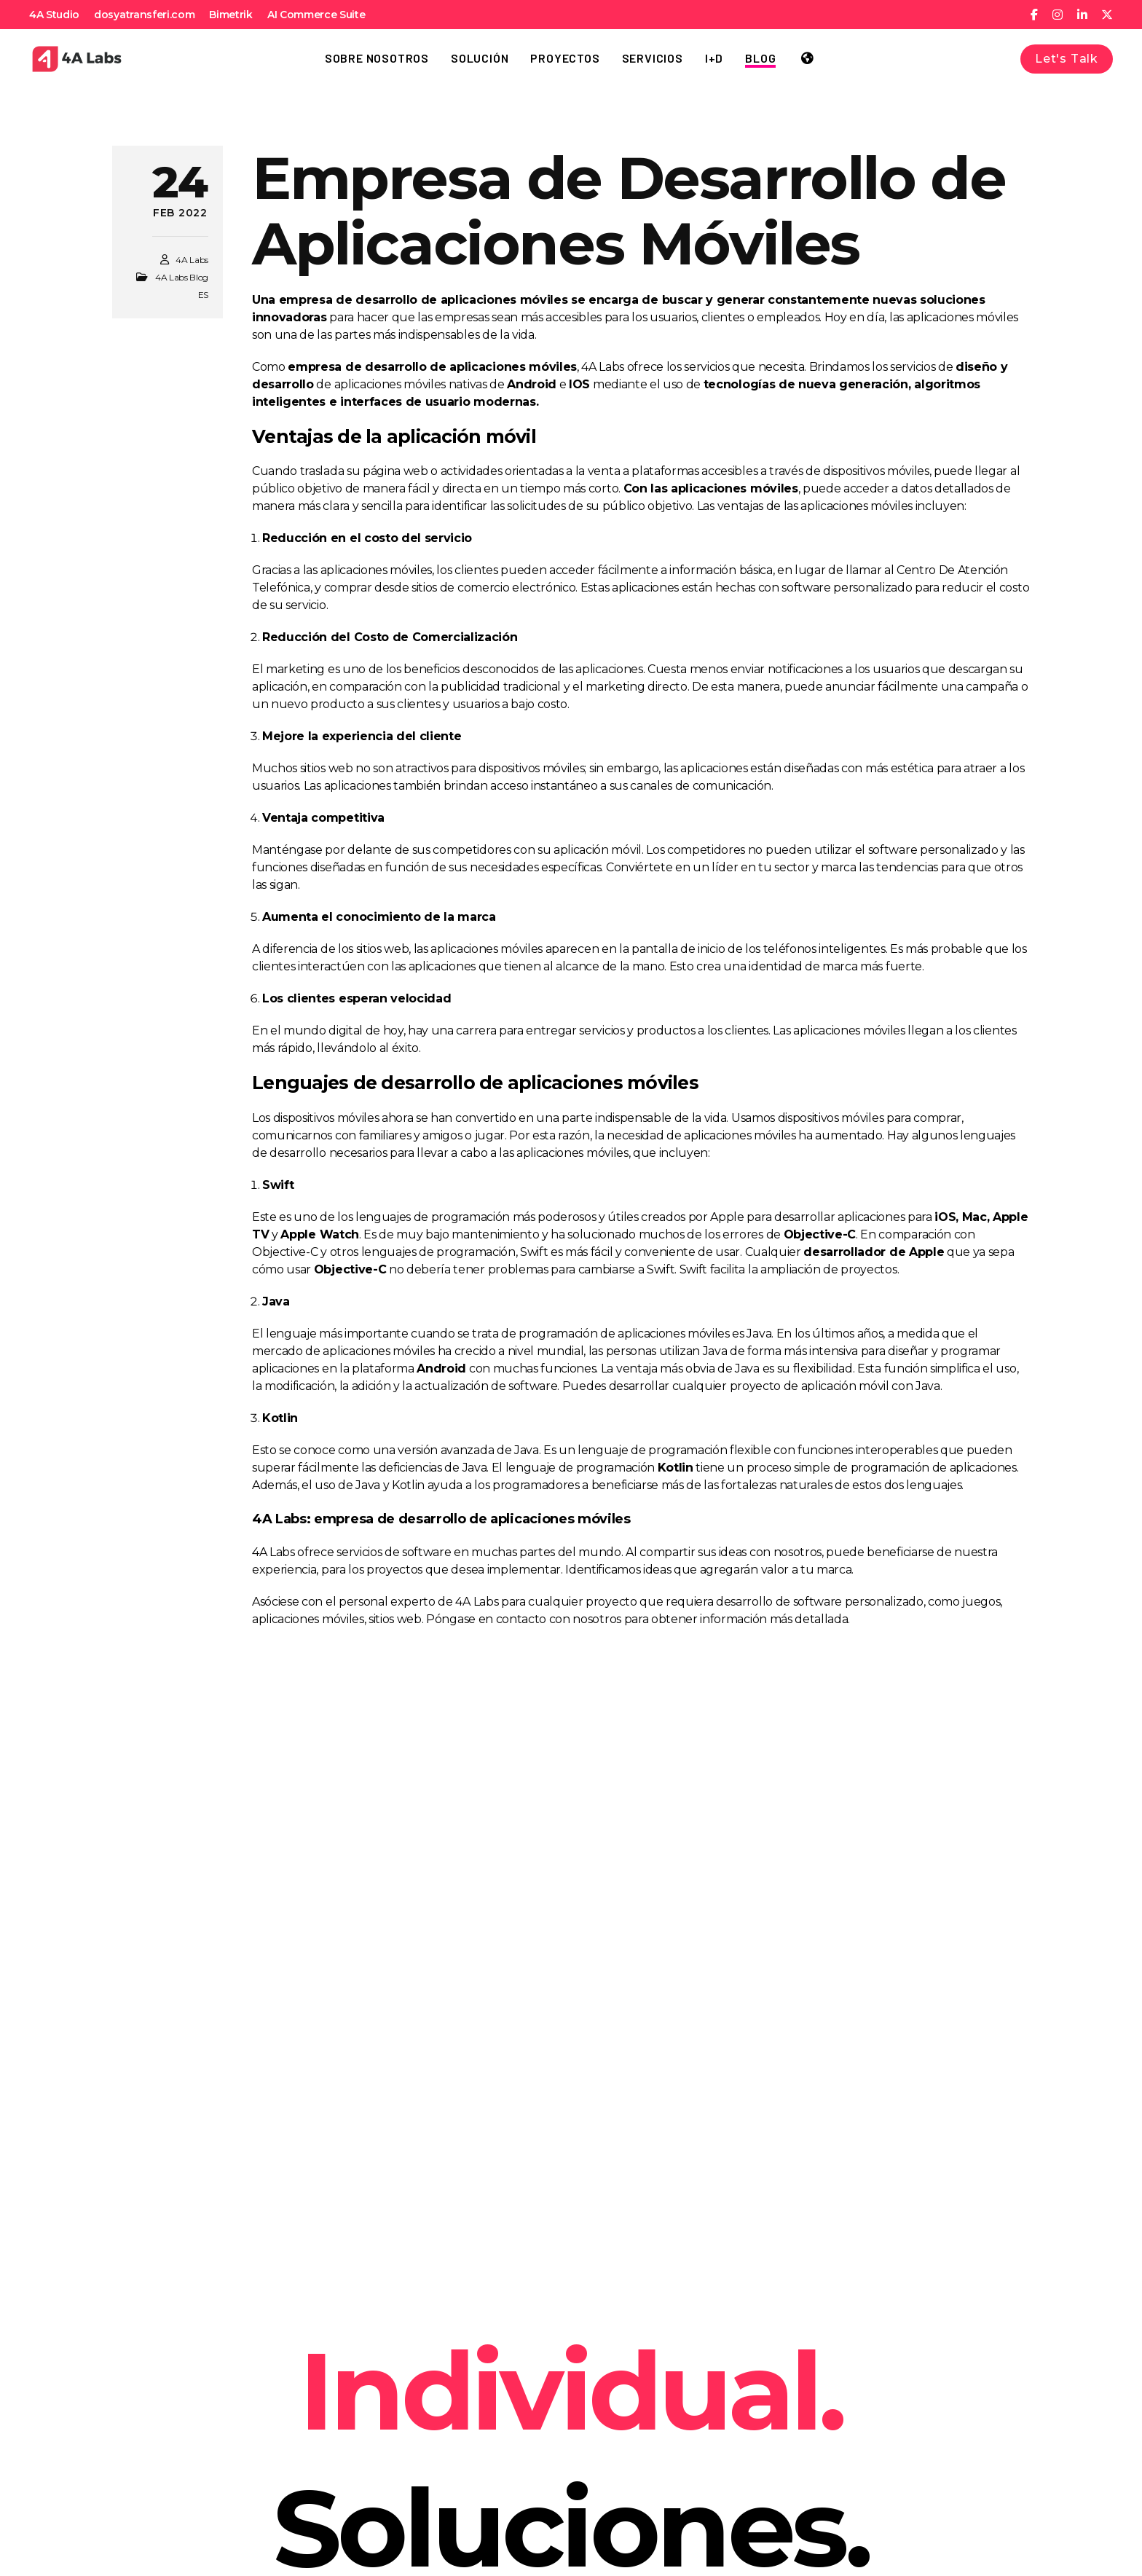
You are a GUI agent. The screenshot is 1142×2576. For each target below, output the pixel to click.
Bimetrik (230, 14)
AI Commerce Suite (316, 14)
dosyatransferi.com (144, 14)
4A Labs (192, 259)
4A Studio (54, 14)
